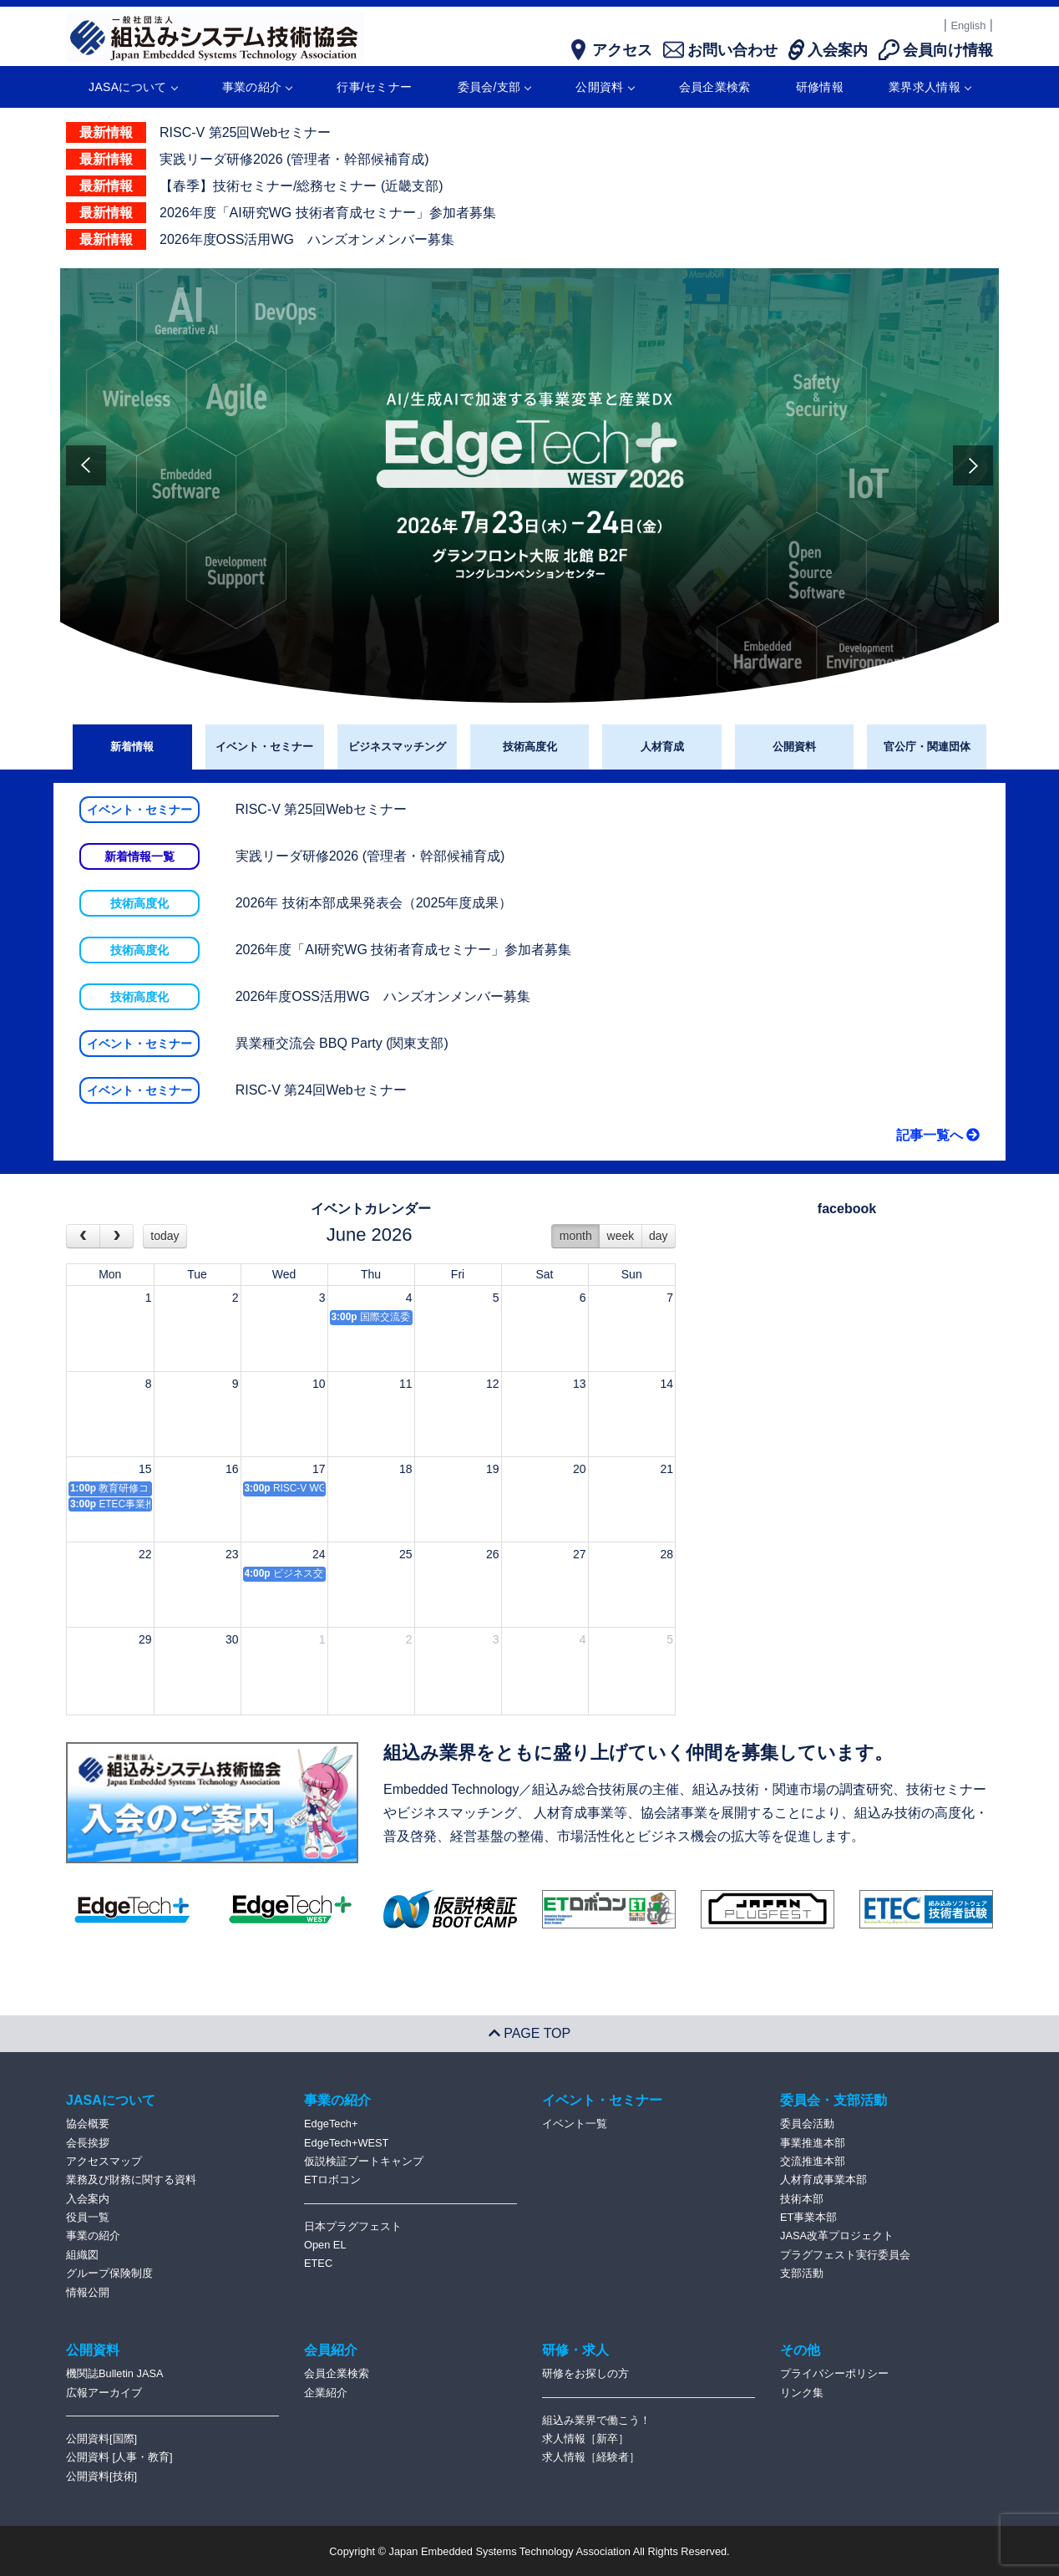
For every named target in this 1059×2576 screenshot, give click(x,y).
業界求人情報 (929, 87)
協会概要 (87, 2123)
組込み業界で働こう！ (596, 2420)
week (621, 1235)
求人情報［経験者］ (591, 2457)
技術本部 (801, 2198)
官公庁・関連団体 (927, 746)
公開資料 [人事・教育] (119, 2457)
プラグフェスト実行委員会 (845, 2254)
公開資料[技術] (101, 2476)
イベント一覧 (574, 2123)
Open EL (325, 2244)
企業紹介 (325, 2392)
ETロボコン (332, 2179)
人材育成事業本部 (823, 2179)
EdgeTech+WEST (346, 2143)
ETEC (318, 2263)
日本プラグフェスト (353, 2226)
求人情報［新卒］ (585, 2438)
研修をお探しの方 (585, 2373)
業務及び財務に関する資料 (131, 2179)
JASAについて (132, 87)
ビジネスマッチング (397, 746)
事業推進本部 (812, 2143)
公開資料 (604, 87)
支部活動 (801, 2273)
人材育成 (662, 746)
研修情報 (820, 87)
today (164, 1235)
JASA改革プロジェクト (837, 2235)
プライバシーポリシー (834, 2373)
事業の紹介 (257, 87)
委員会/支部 (494, 87)
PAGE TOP (529, 2033)
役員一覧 (87, 2217)
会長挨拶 (87, 2143)
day (658, 1235)
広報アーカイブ (104, 2392)
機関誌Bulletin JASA (115, 2373)
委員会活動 (807, 2123)
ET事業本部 (808, 2217)
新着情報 (132, 746)
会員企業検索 (715, 87)
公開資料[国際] (101, 2438)
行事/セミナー (374, 87)
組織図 (82, 2254)
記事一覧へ (938, 1135)
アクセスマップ (104, 2161)
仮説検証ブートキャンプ (363, 2161)
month (576, 1235)
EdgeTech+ (330, 2123)
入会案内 (87, 2198)
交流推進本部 (812, 2161)
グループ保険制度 (109, 2273)
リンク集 (801, 2392)
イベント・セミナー (264, 746)
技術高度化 (530, 746)
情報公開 (87, 2292)
